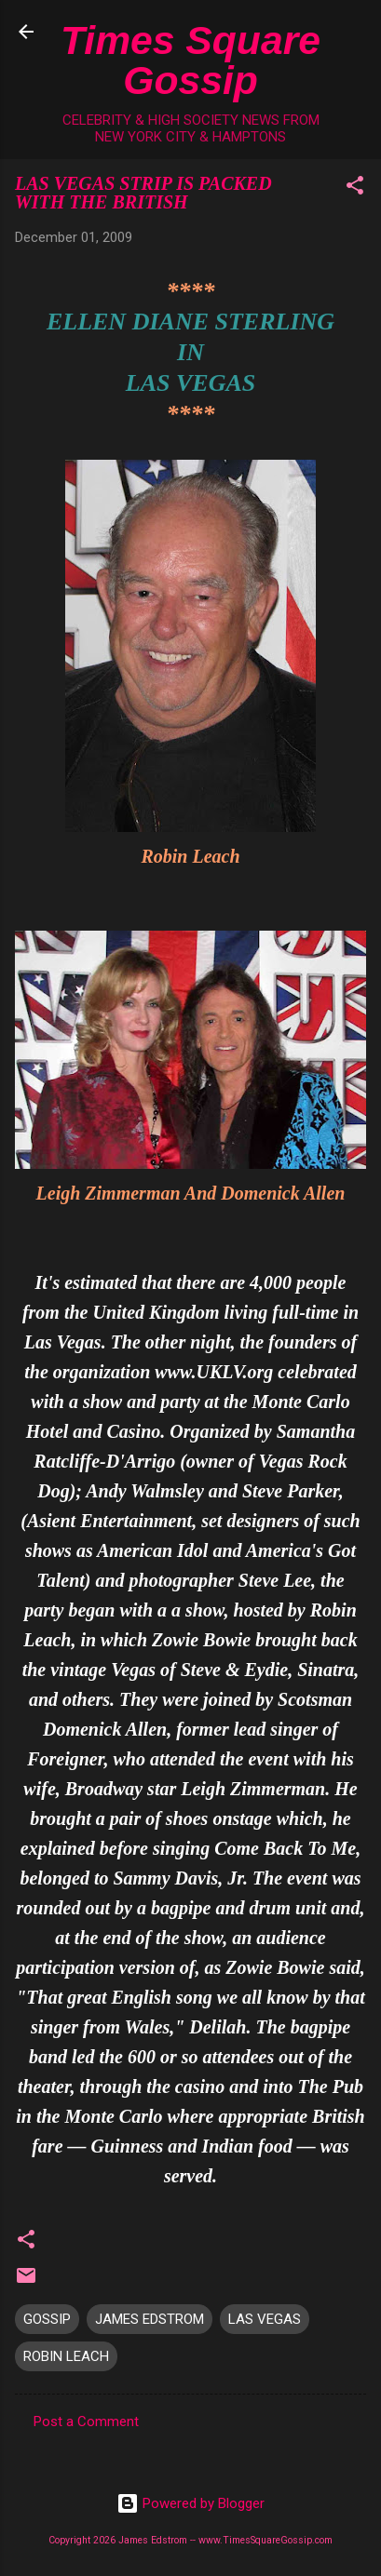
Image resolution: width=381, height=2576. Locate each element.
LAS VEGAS (264, 2319)
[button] (355, 188)
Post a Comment (86, 2421)
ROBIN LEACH (66, 2356)
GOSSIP (47, 2319)
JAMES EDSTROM (149, 2319)
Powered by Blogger (190, 2503)
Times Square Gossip (190, 60)
